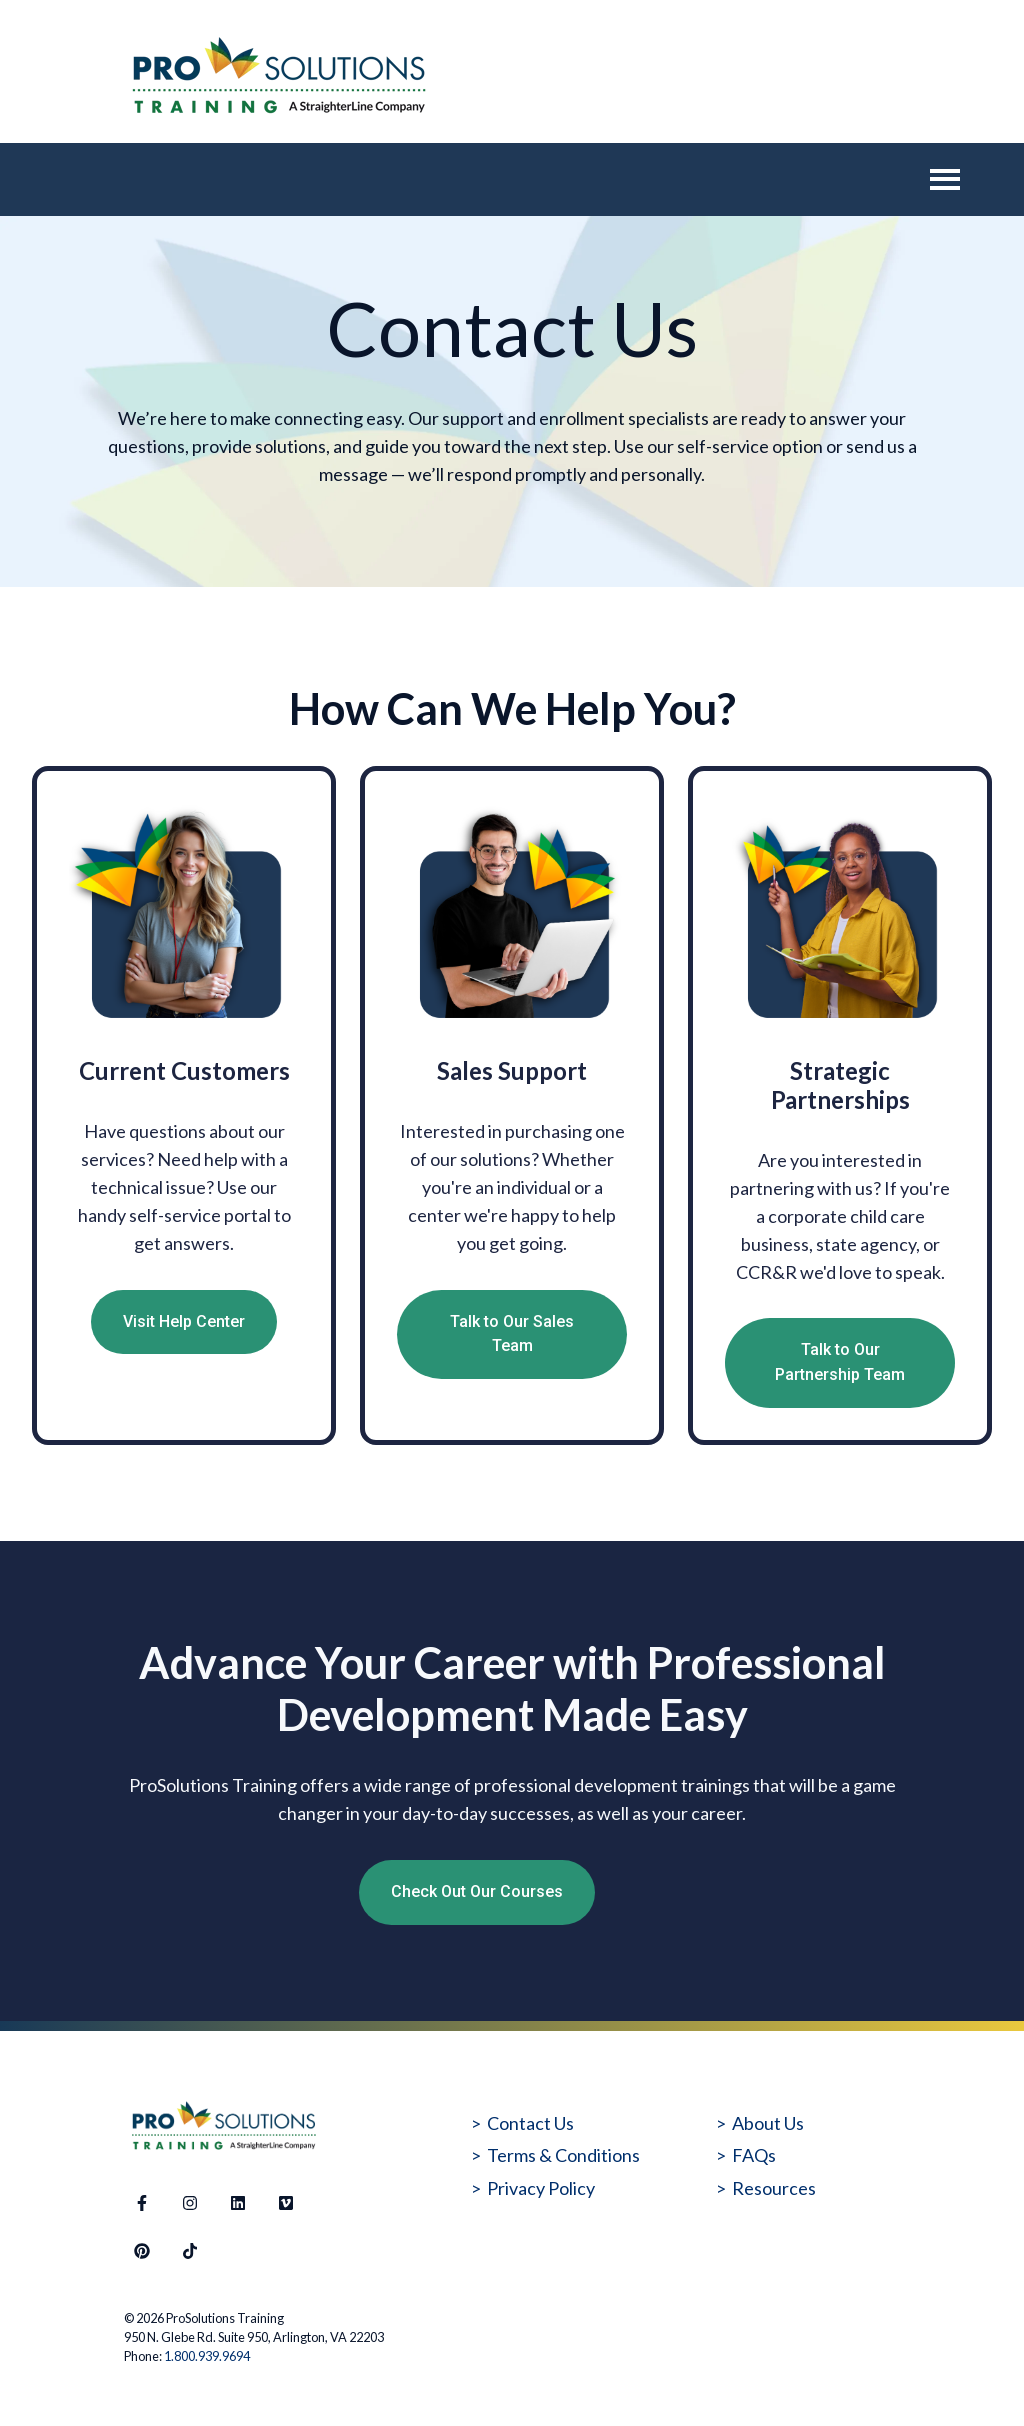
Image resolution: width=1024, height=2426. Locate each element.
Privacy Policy (541, 2188)
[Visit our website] (286, 2203)
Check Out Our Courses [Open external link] (477, 1891)
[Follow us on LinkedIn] (238, 2203)
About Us (768, 2123)
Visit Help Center (184, 1321)
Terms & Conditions (563, 2155)
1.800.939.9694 (207, 2356)
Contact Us (530, 2123)
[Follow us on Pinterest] (142, 2251)
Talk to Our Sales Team (512, 1334)
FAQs (754, 2155)
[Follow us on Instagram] (190, 2203)
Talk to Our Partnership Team (840, 1362)
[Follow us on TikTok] (190, 2251)
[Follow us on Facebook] (142, 2203)
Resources (774, 2188)
